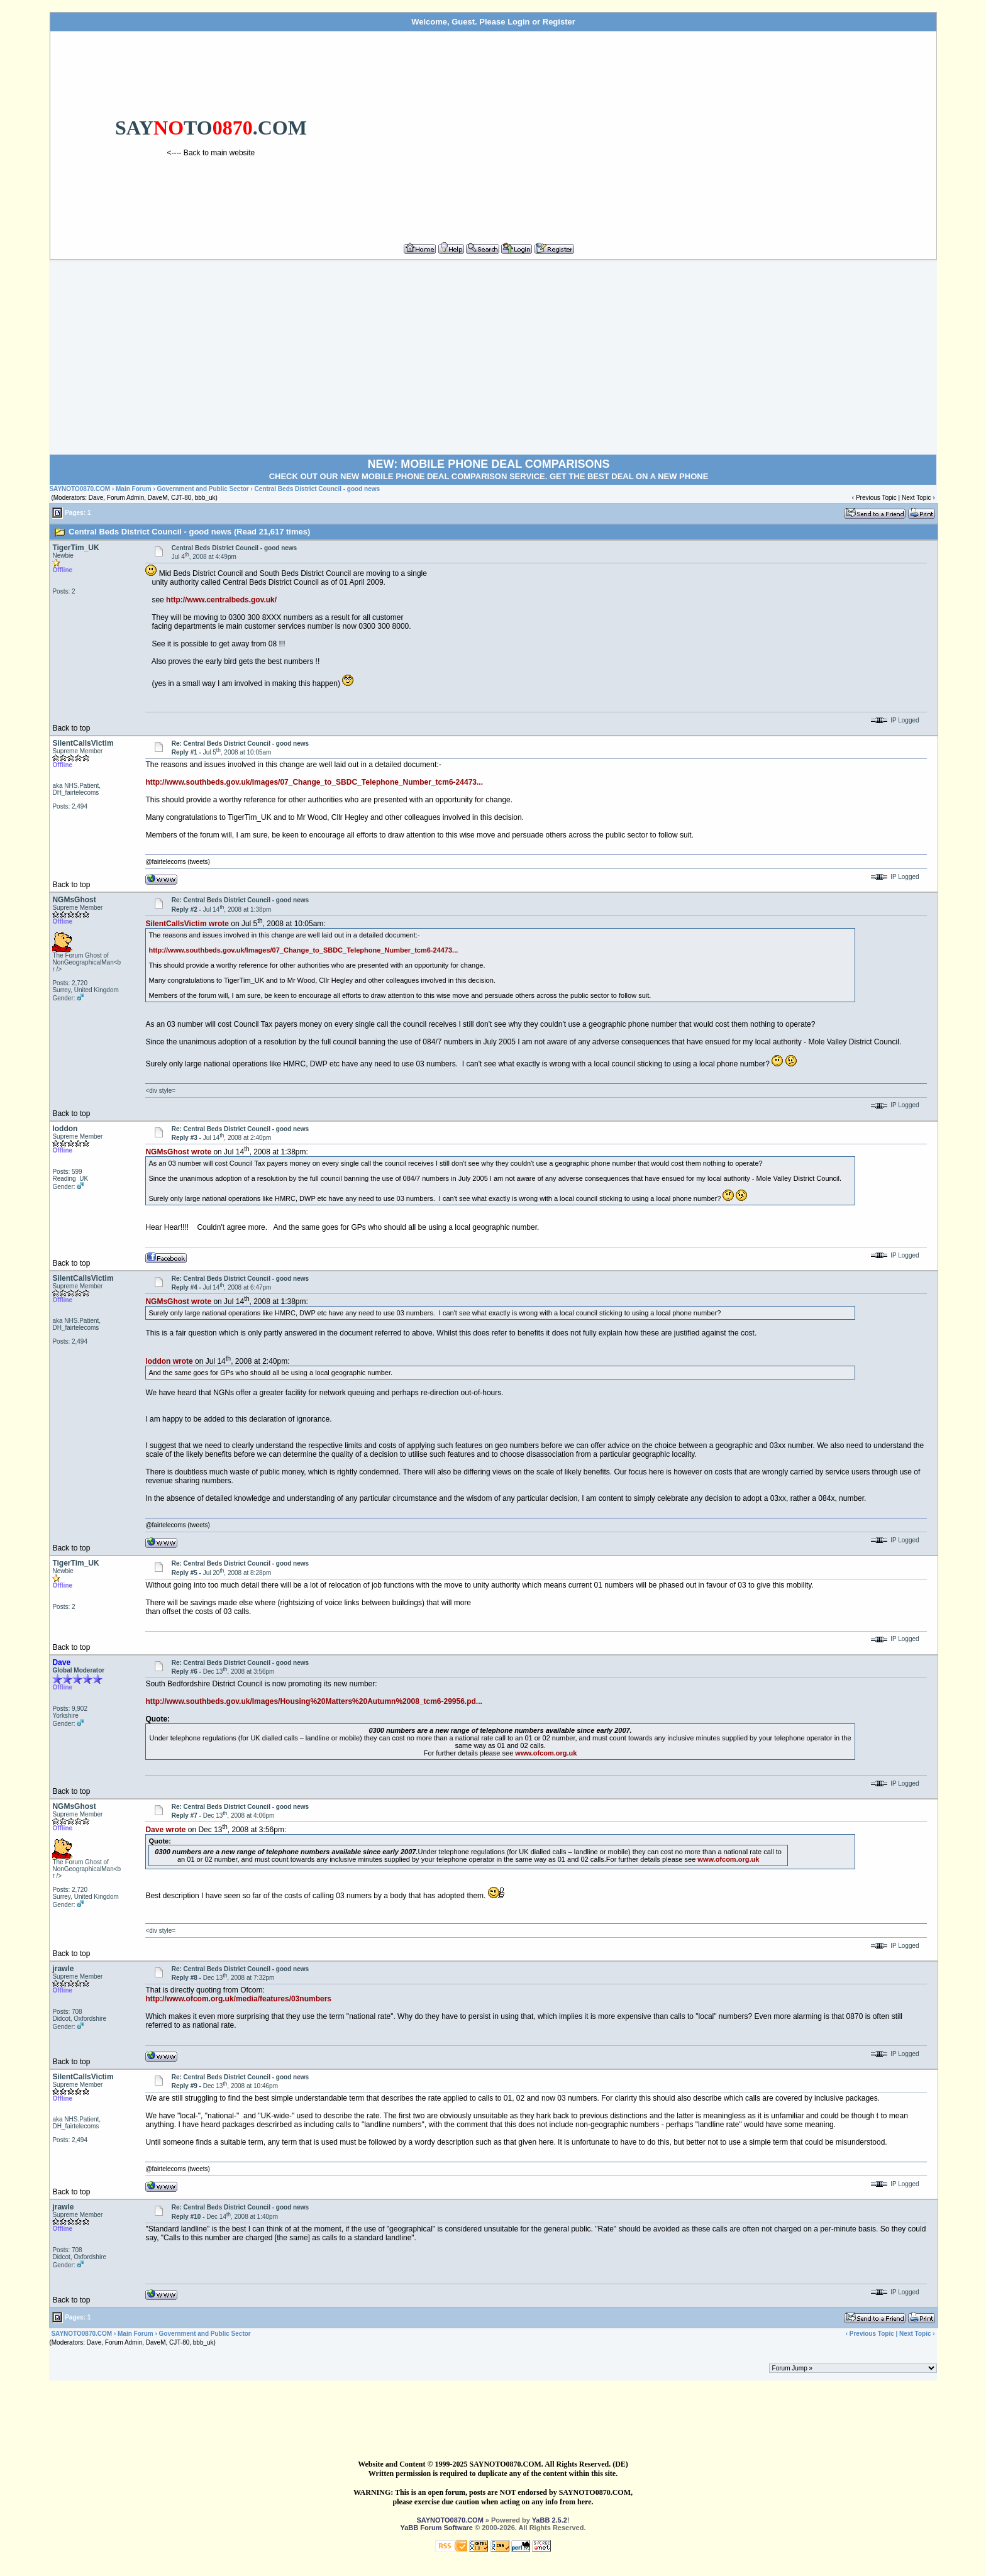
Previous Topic (876, 497)
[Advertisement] (652, 131)
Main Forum (134, 488)
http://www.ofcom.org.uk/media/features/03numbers (238, 1998)
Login (518, 21)
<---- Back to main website (211, 152)
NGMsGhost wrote (178, 1151)
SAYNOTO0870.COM (79, 488)
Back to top (71, 728)
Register (559, 21)
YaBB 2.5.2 (549, 2520)
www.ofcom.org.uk (546, 1753)
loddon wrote (168, 1361)
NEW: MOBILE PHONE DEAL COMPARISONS (488, 464)
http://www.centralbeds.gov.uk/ (221, 599)
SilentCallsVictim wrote (187, 923)
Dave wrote (165, 1829)
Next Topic (916, 497)
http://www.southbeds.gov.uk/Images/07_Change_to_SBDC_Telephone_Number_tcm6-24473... (314, 782)
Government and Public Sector (203, 488)
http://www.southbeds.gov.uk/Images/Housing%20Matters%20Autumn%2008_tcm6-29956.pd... (313, 1701)
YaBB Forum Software (436, 2527)
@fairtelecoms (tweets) (177, 861)
